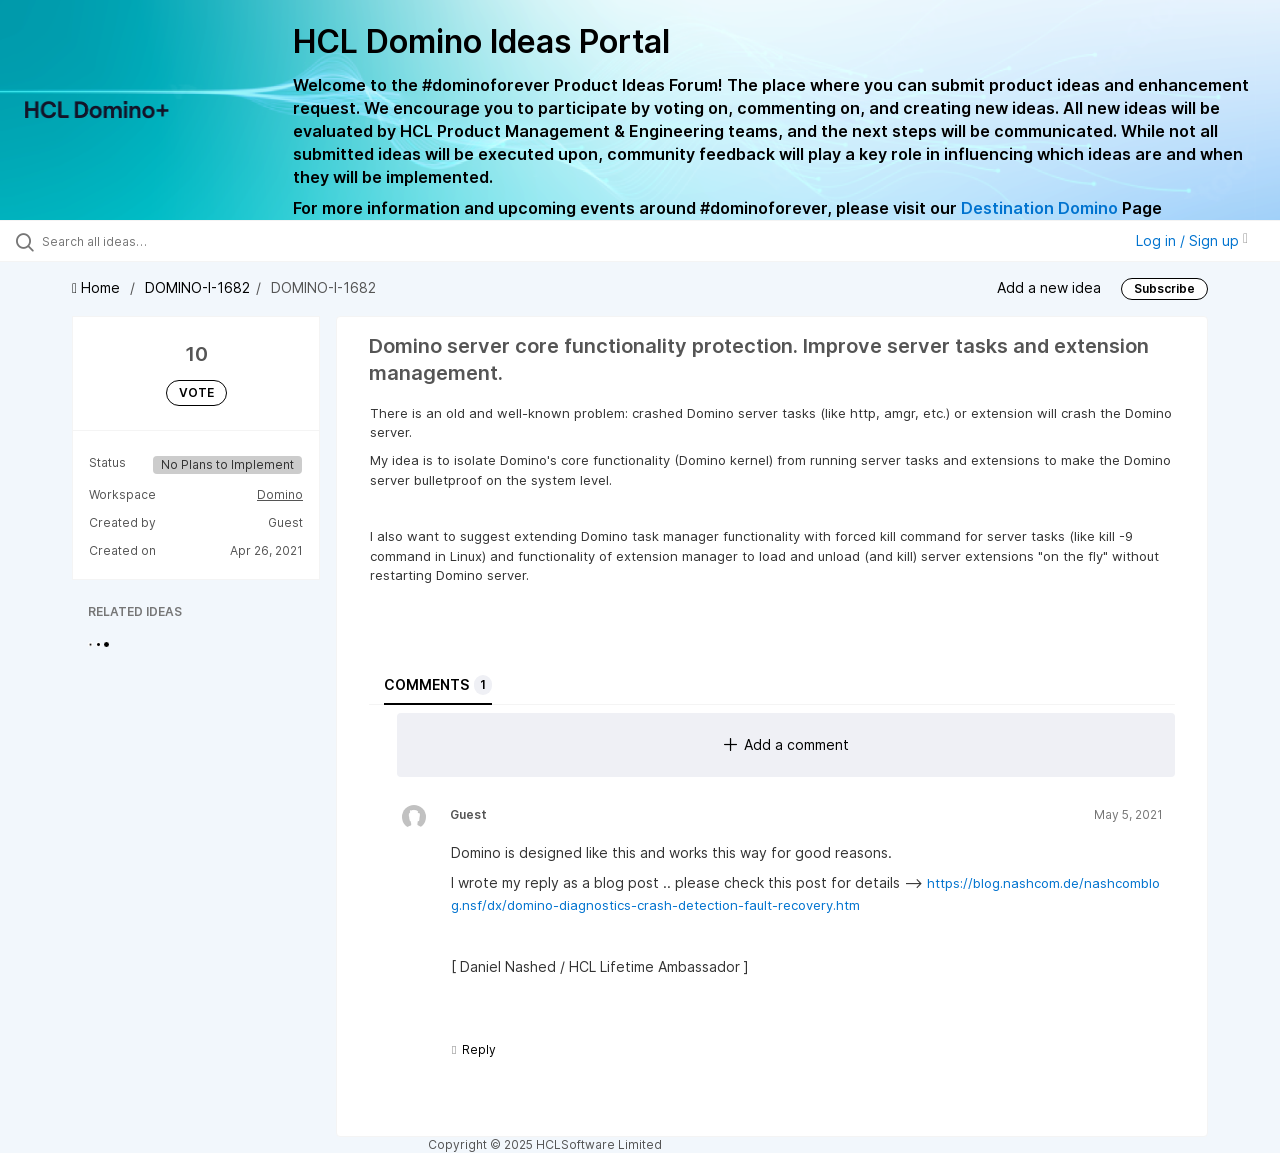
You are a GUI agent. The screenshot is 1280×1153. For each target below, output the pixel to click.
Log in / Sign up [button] (1192, 240)
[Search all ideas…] (153, 241)
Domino (280, 494)
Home (98, 287)
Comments (438, 685)
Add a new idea (1049, 287)
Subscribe (1164, 288)
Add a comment (786, 744)
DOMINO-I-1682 (197, 287)
